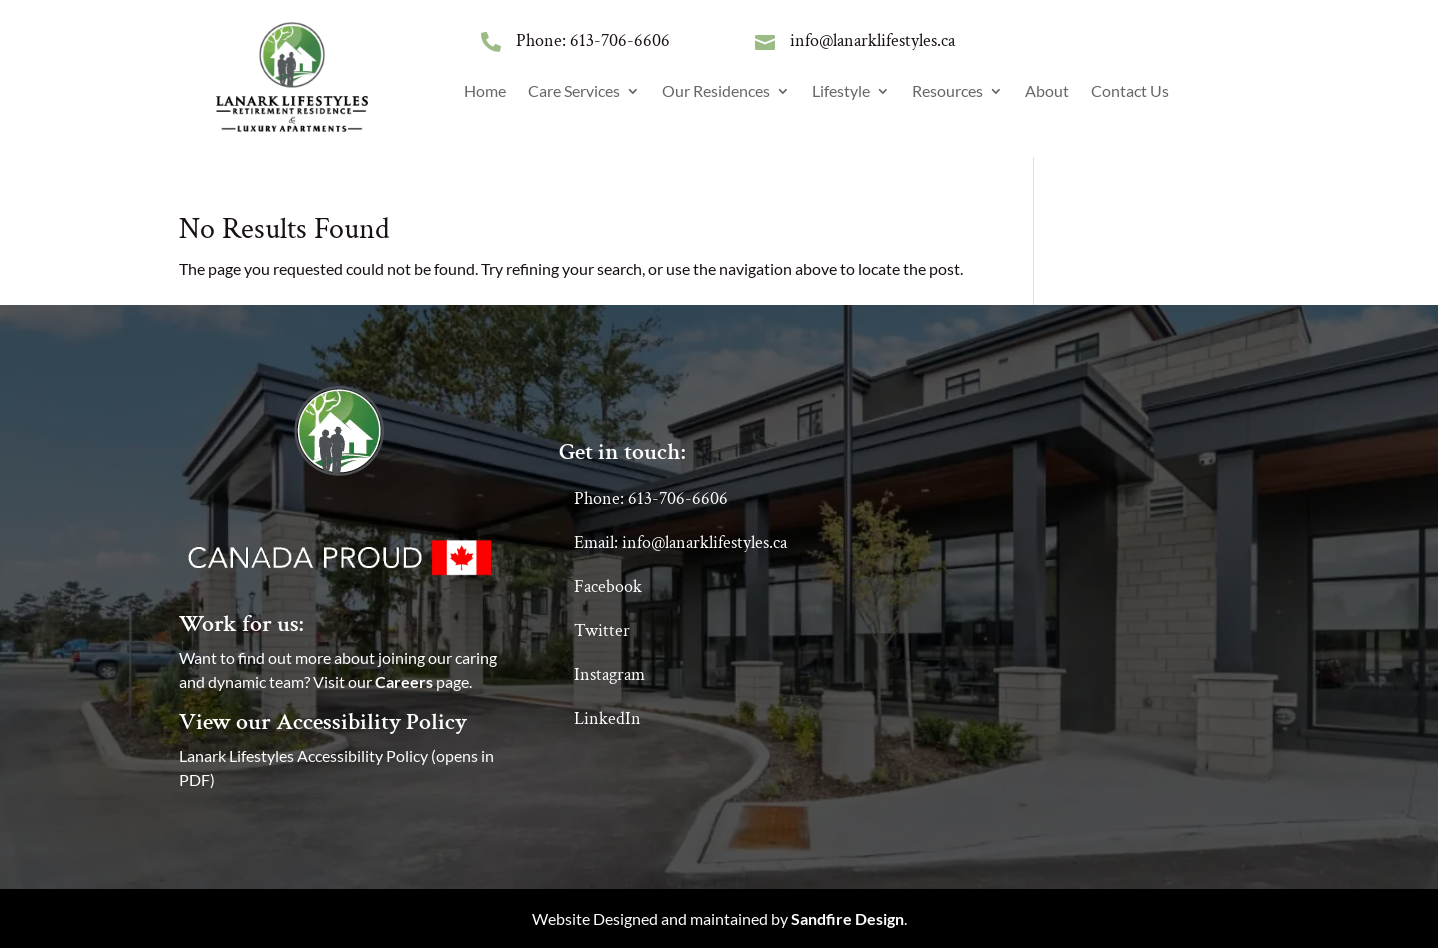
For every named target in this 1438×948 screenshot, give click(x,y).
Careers (404, 681)
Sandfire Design (847, 918)
